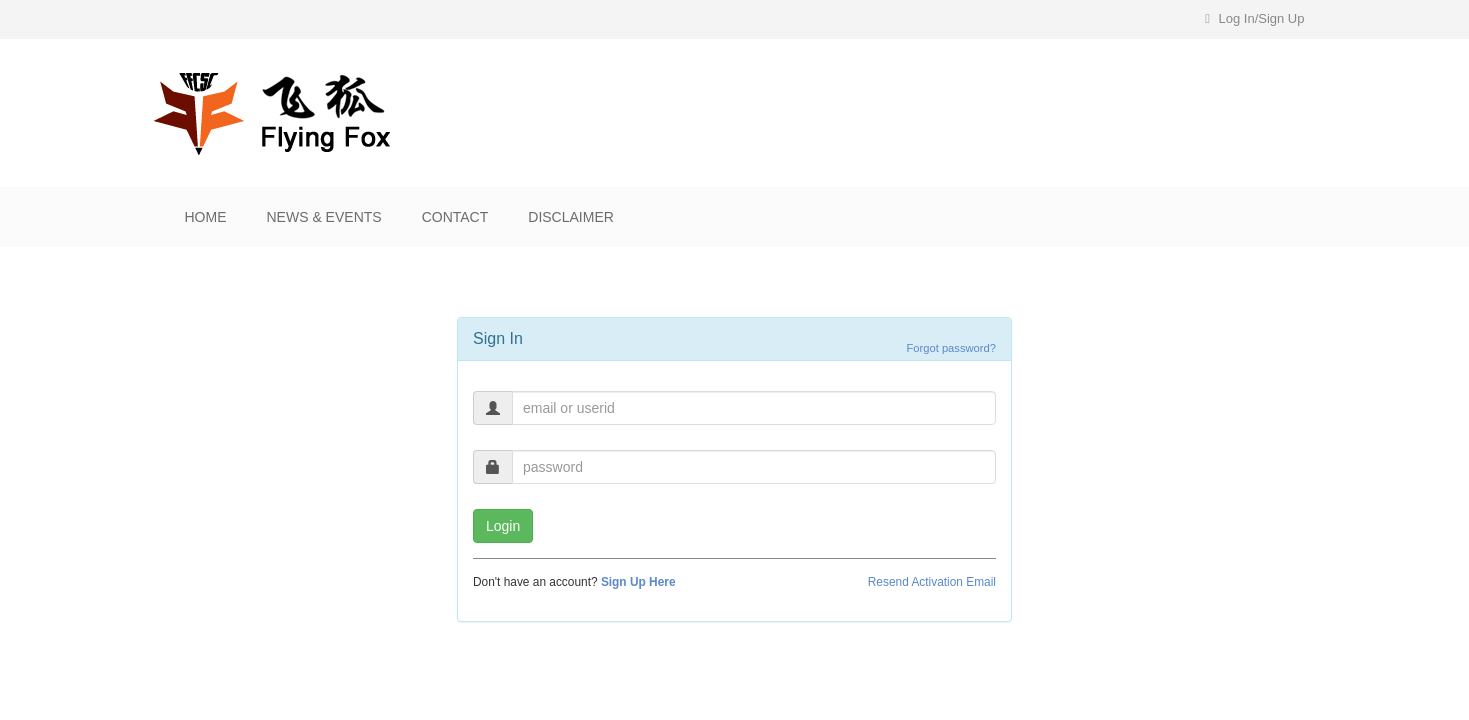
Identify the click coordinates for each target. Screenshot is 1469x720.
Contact (455, 217)
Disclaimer (571, 217)
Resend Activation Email (932, 582)
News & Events (324, 217)
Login (503, 526)
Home (206, 217)
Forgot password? (951, 348)
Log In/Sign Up (1254, 18)
